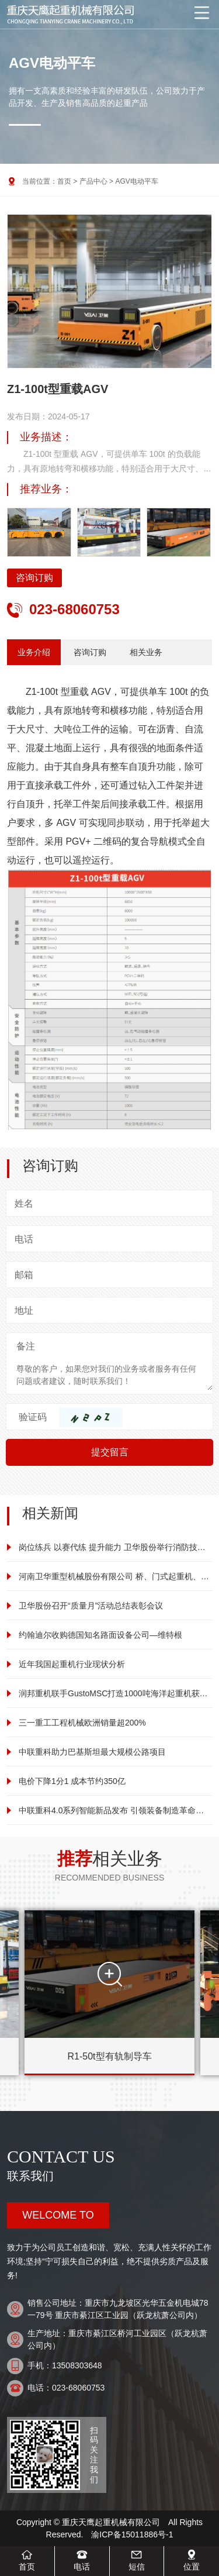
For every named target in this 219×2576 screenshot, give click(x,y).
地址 (24, 1310)
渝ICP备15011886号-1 (132, 2534)
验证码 (33, 1417)
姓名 (24, 1203)
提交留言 (109, 1452)
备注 (25, 1346)
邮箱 (24, 1275)
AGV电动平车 (136, 181)
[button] (196, 301)
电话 (24, 1239)
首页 (64, 181)
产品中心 (93, 181)
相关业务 (146, 652)
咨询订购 (34, 578)
